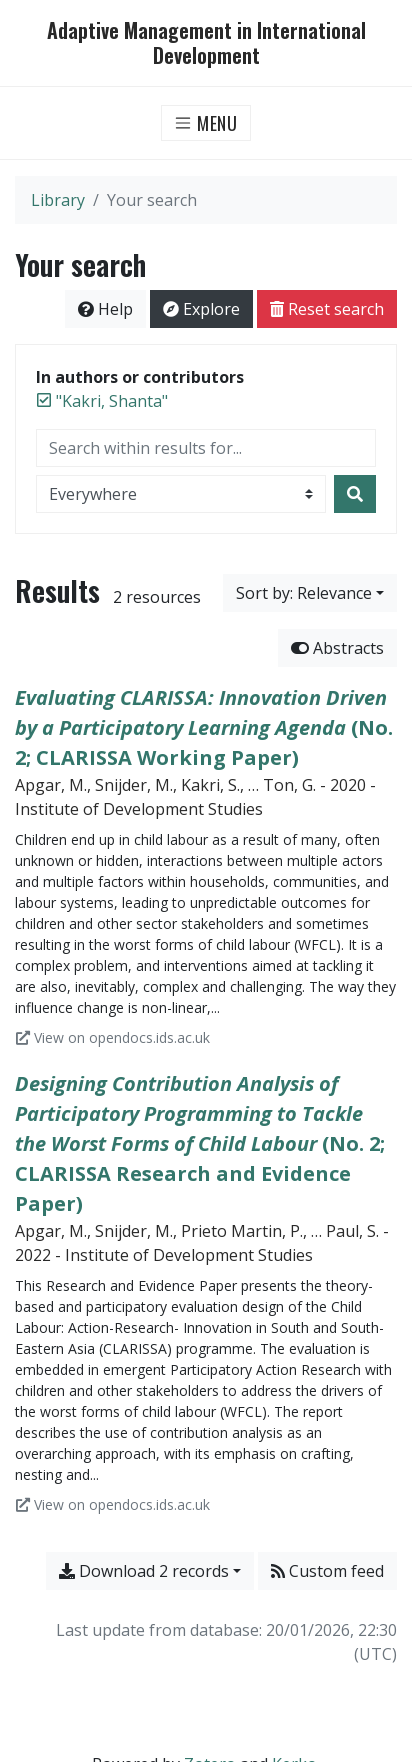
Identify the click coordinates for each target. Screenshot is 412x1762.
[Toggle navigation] (206, 123)
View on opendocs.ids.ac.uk (113, 1037)
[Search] (355, 494)
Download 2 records (144, 1571)
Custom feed (327, 1571)
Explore (201, 309)
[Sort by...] (310, 593)
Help (105, 309)
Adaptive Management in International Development (206, 43)
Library (58, 200)
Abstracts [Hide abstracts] (337, 648)
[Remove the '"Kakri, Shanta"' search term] (112, 401)
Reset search (327, 309)
